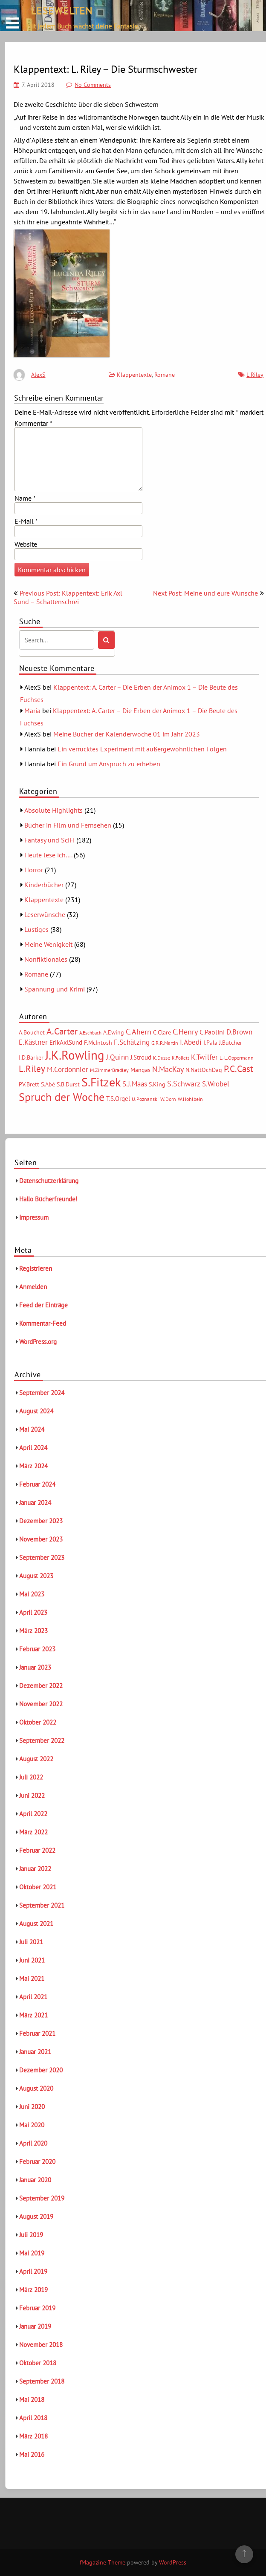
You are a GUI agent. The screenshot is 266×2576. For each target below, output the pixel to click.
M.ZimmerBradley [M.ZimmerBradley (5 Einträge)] (109, 1070)
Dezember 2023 (41, 1521)
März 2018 (33, 2436)
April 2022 (33, 1814)
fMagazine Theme (102, 2562)
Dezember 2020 (41, 2070)
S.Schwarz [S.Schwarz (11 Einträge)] (183, 1083)
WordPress (172, 2562)
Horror (33, 869)
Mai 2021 (31, 1978)
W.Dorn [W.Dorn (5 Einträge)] (168, 1099)
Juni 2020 (32, 2107)
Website (25, 544)
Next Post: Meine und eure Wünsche (205, 593)
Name (25, 498)
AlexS (38, 374)
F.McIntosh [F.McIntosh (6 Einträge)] (98, 1042)
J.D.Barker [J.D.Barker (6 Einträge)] (31, 1057)
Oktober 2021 (37, 1887)
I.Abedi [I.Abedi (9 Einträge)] (191, 1042)
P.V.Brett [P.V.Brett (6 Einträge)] (29, 1084)
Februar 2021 (37, 2033)
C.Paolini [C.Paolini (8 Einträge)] (212, 1032)
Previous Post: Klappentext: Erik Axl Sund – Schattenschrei (68, 597)
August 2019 (36, 2216)
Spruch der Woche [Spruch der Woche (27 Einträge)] (61, 1097)
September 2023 (41, 1557)
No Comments (93, 85)
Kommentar (33, 423)
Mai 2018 (31, 2399)
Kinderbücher (44, 884)
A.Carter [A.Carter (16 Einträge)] (62, 1031)
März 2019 (33, 2290)
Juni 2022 (32, 1795)
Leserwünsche (44, 914)
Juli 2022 (31, 1777)
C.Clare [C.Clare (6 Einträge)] (162, 1032)
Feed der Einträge (43, 1305)
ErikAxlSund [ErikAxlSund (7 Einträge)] (65, 1042)
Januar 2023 (35, 1667)
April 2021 (33, 1997)
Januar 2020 (35, 2180)
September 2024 (41, 1393)
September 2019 (41, 2198)
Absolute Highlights (53, 810)
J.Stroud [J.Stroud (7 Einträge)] (140, 1057)
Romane (164, 374)
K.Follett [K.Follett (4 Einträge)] (180, 1058)
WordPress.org (38, 1342)
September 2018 (41, 2381)
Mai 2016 (31, 2454)
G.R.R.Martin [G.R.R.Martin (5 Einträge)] (164, 1043)
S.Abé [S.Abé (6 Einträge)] (48, 1084)
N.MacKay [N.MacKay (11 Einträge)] (168, 1069)
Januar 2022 (35, 1869)
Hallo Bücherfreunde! (48, 1199)
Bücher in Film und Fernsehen (67, 825)
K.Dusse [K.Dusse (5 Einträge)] (161, 1057)
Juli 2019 (31, 2235)
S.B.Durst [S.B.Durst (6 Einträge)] (68, 1084)
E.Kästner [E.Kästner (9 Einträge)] (33, 1042)
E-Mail (26, 521)
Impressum (34, 1217)
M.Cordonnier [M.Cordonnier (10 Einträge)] (67, 1069)
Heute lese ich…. (48, 855)
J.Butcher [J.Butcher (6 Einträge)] (230, 1042)
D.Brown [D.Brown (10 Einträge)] (239, 1032)
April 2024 (33, 1448)
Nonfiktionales (45, 959)
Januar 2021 (35, 2052)
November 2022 (41, 1704)
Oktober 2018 (37, 2363)
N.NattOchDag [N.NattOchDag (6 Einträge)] (203, 1070)
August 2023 (36, 1576)
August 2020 (36, 2088)
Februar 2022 (37, 1850)
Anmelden (33, 1287)
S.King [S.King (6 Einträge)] (157, 1084)
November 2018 (41, 2345)
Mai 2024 (31, 1429)
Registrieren (35, 1268)
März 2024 (33, 1466)
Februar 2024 (37, 1484)
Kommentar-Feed (42, 1323)
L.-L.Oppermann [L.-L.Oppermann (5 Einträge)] (237, 1057)
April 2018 (33, 2418)
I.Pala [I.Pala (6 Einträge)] (210, 1042)
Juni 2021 (32, 1960)
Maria (32, 710)
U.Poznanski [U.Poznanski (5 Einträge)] (145, 1099)
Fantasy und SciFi (49, 840)
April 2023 (33, 1612)
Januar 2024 (35, 1503)
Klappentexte (134, 374)
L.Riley (254, 374)
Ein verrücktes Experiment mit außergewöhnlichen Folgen (142, 749)
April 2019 (33, 2271)
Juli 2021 (31, 1942)
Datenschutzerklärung (48, 1181)
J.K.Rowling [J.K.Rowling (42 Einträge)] (74, 1055)
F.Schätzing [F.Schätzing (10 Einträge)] (132, 1042)
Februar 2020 (37, 2162)
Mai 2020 (31, 2125)
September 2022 (41, 1740)
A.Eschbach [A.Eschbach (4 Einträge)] (90, 1033)
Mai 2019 (31, 2253)
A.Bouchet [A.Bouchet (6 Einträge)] (32, 1032)
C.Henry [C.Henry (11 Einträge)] (185, 1031)
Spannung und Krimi (54, 989)
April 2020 (33, 2143)
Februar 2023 (37, 1649)
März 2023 (33, 1631)
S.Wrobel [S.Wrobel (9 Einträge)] (215, 1084)
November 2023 (41, 1539)
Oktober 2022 (37, 1722)
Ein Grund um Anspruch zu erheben (109, 763)
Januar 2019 (35, 2326)
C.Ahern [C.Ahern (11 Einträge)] (138, 1031)
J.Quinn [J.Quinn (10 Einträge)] (117, 1057)
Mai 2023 (31, 1594)
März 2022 (33, 1832)
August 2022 (36, 1759)
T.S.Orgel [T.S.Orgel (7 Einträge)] (118, 1099)
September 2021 (41, 1905)
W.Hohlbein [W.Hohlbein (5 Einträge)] (190, 1099)
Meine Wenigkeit (48, 944)
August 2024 (36, 1411)
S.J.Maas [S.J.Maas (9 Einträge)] (134, 1084)
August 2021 (36, 1924)
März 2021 (33, 2015)
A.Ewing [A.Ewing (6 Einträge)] (113, 1032)
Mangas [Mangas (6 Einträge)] (140, 1070)
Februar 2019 (37, 2308)
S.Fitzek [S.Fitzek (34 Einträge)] (101, 1082)
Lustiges (36, 929)
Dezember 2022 (41, 1686)
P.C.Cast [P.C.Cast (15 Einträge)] (238, 1069)
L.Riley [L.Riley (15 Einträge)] (32, 1069)
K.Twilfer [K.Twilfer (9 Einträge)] (204, 1057)
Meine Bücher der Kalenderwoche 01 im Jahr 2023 (126, 734)
